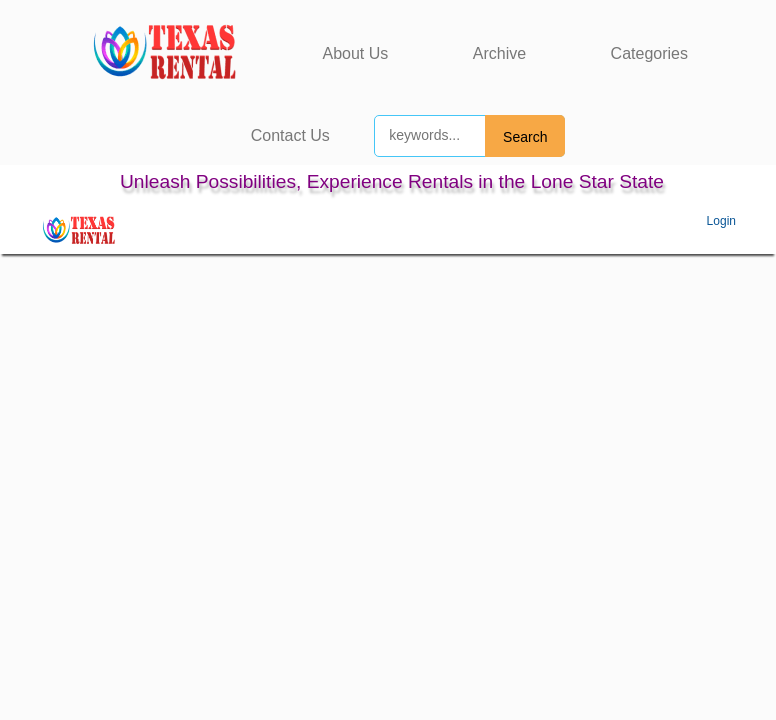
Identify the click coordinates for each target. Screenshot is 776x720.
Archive (499, 53)
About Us (356, 53)
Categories (649, 53)
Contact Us (290, 135)
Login (721, 221)
